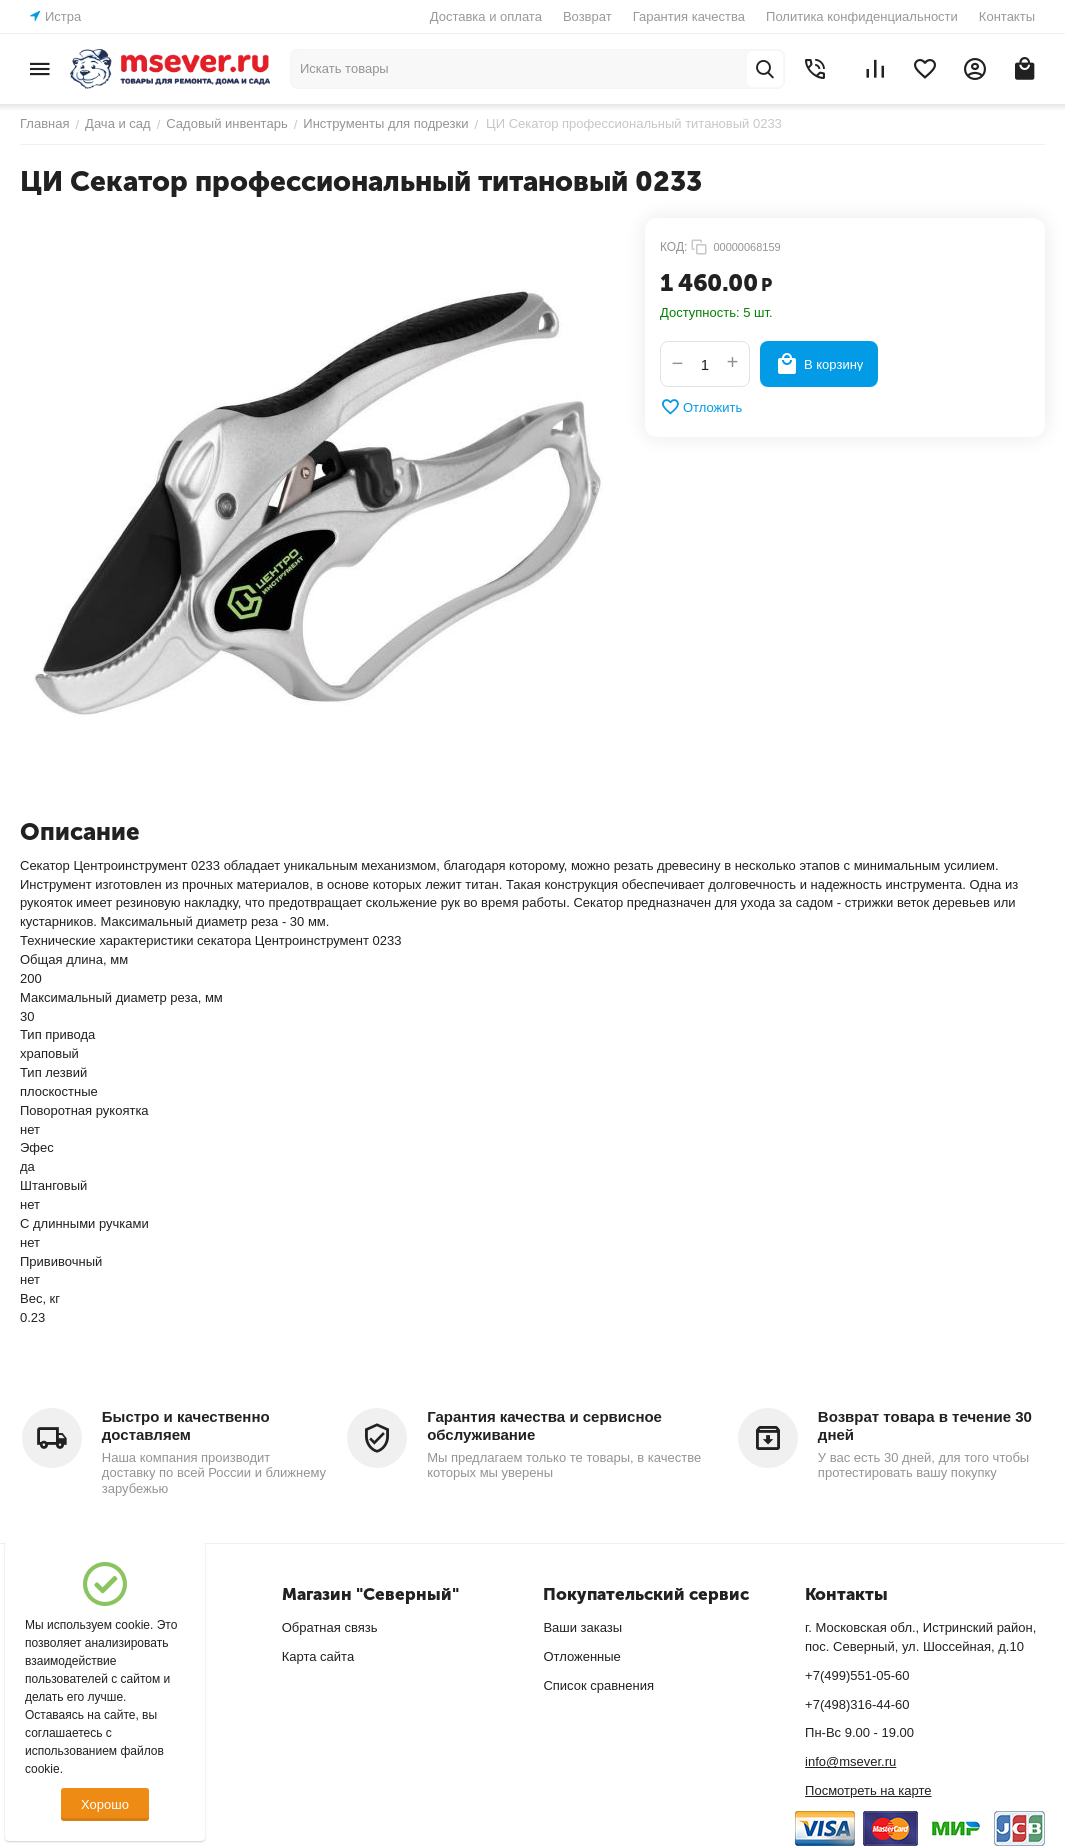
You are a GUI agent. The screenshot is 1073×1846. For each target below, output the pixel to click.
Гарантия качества (689, 16)
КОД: (673, 247)
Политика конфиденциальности (862, 16)
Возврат (587, 16)
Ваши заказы (582, 1627)
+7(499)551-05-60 (857, 1675)
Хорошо (105, 1804)
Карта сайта (318, 1656)
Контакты (1007, 16)
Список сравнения (598, 1685)
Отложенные (581, 1656)
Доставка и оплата (486, 16)
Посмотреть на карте (868, 1790)
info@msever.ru (850, 1761)
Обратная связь (330, 1627)
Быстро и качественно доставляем (186, 1425)
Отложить (701, 407)
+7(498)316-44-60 (857, 1704)
